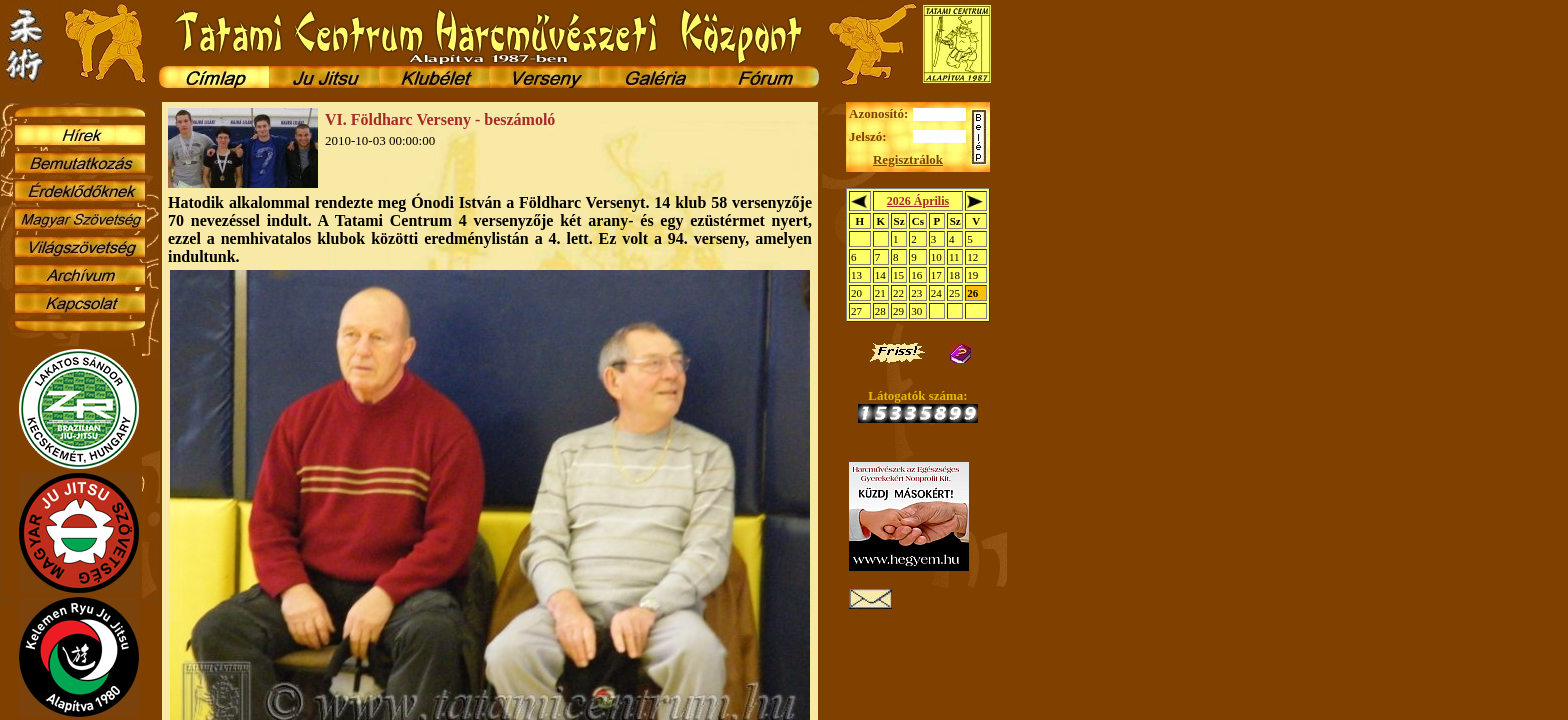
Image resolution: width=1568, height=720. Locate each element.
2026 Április (918, 201)
